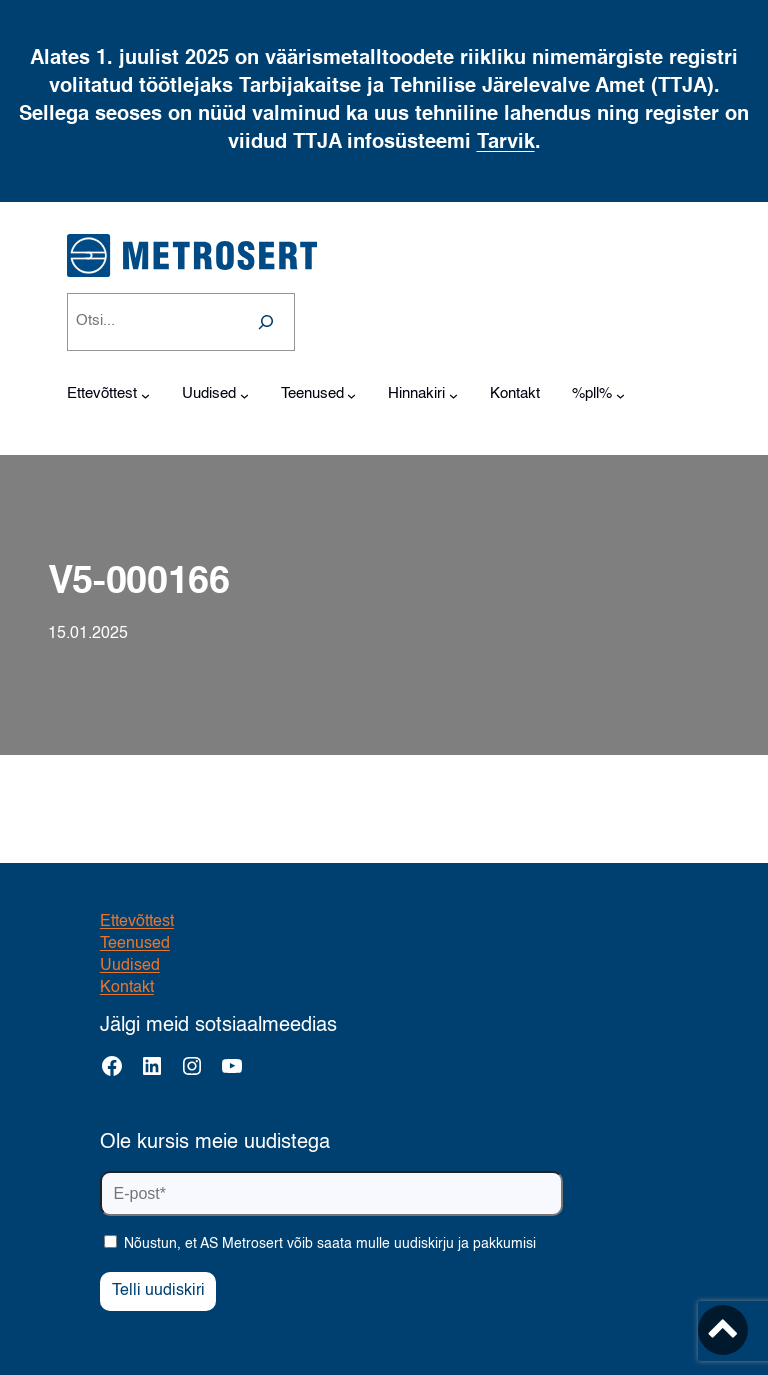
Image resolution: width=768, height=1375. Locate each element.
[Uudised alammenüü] (244, 395)
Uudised (130, 966)
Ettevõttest (137, 922)
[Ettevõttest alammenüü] (145, 395)
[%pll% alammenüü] (620, 395)
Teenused (135, 944)
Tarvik (506, 143)
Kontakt (127, 988)
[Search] (266, 322)
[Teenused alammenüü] (351, 395)
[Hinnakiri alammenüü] (453, 395)
